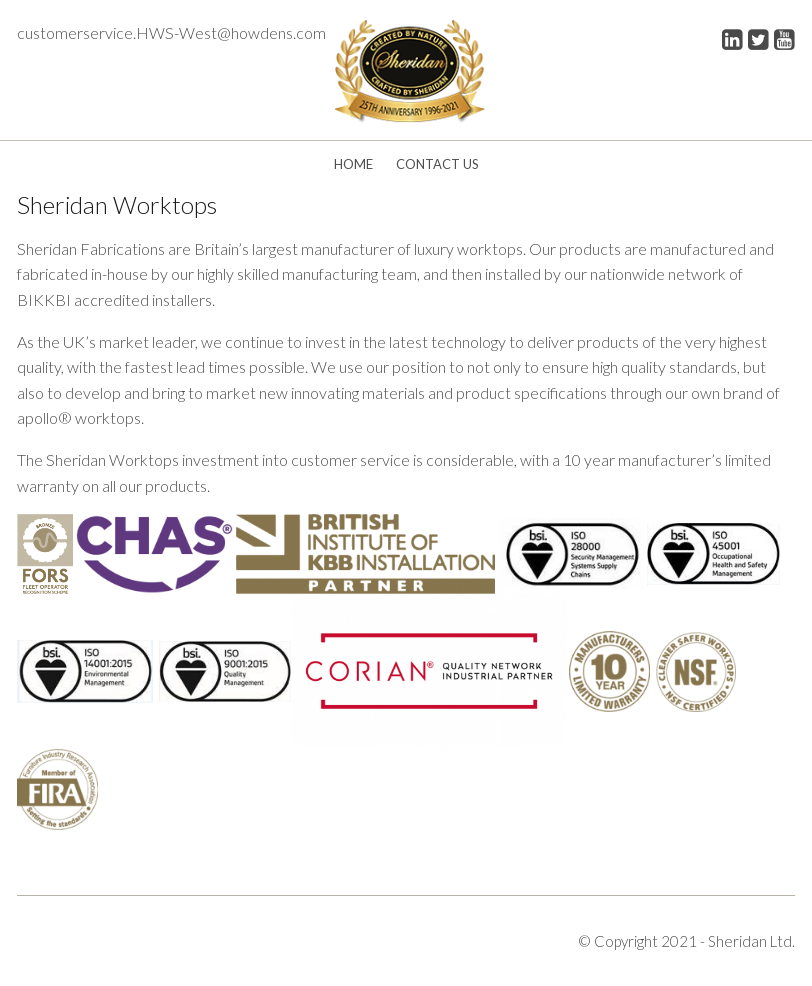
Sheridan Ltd (750, 941)
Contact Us (437, 164)
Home (353, 164)
